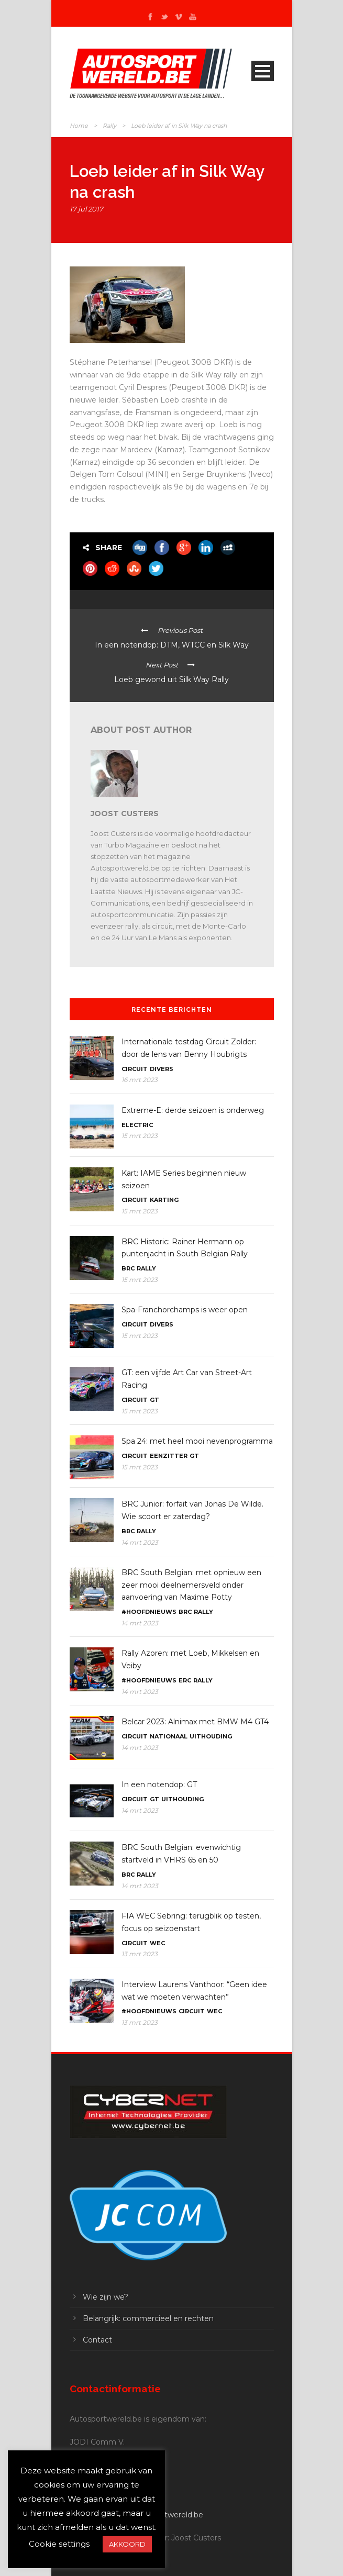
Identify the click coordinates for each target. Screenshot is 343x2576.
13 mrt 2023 (139, 1954)
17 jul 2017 (86, 209)
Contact (97, 2340)
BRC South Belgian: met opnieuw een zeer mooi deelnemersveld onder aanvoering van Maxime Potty (191, 1585)
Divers (161, 1069)
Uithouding (211, 1736)
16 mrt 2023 (139, 1080)
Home (79, 125)
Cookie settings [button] (59, 2544)
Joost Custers (125, 813)
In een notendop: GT (159, 1784)
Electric (137, 1125)
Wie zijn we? (105, 2297)
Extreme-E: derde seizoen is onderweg (192, 1110)
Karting (164, 1199)
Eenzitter (168, 1455)
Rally (109, 125)
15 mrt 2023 (139, 1136)
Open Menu (262, 71)
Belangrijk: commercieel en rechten (148, 2318)
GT (154, 1399)
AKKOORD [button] (127, 2544)
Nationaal (168, 1736)
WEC (157, 1943)
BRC (128, 1268)
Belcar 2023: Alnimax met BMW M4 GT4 (195, 1721)
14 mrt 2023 (139, 1542)
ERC (185, 1680)
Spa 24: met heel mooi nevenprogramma (197, 1441)
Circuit (134, 1069)
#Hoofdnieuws (148, 1611)
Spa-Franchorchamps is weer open (184, 1309)
